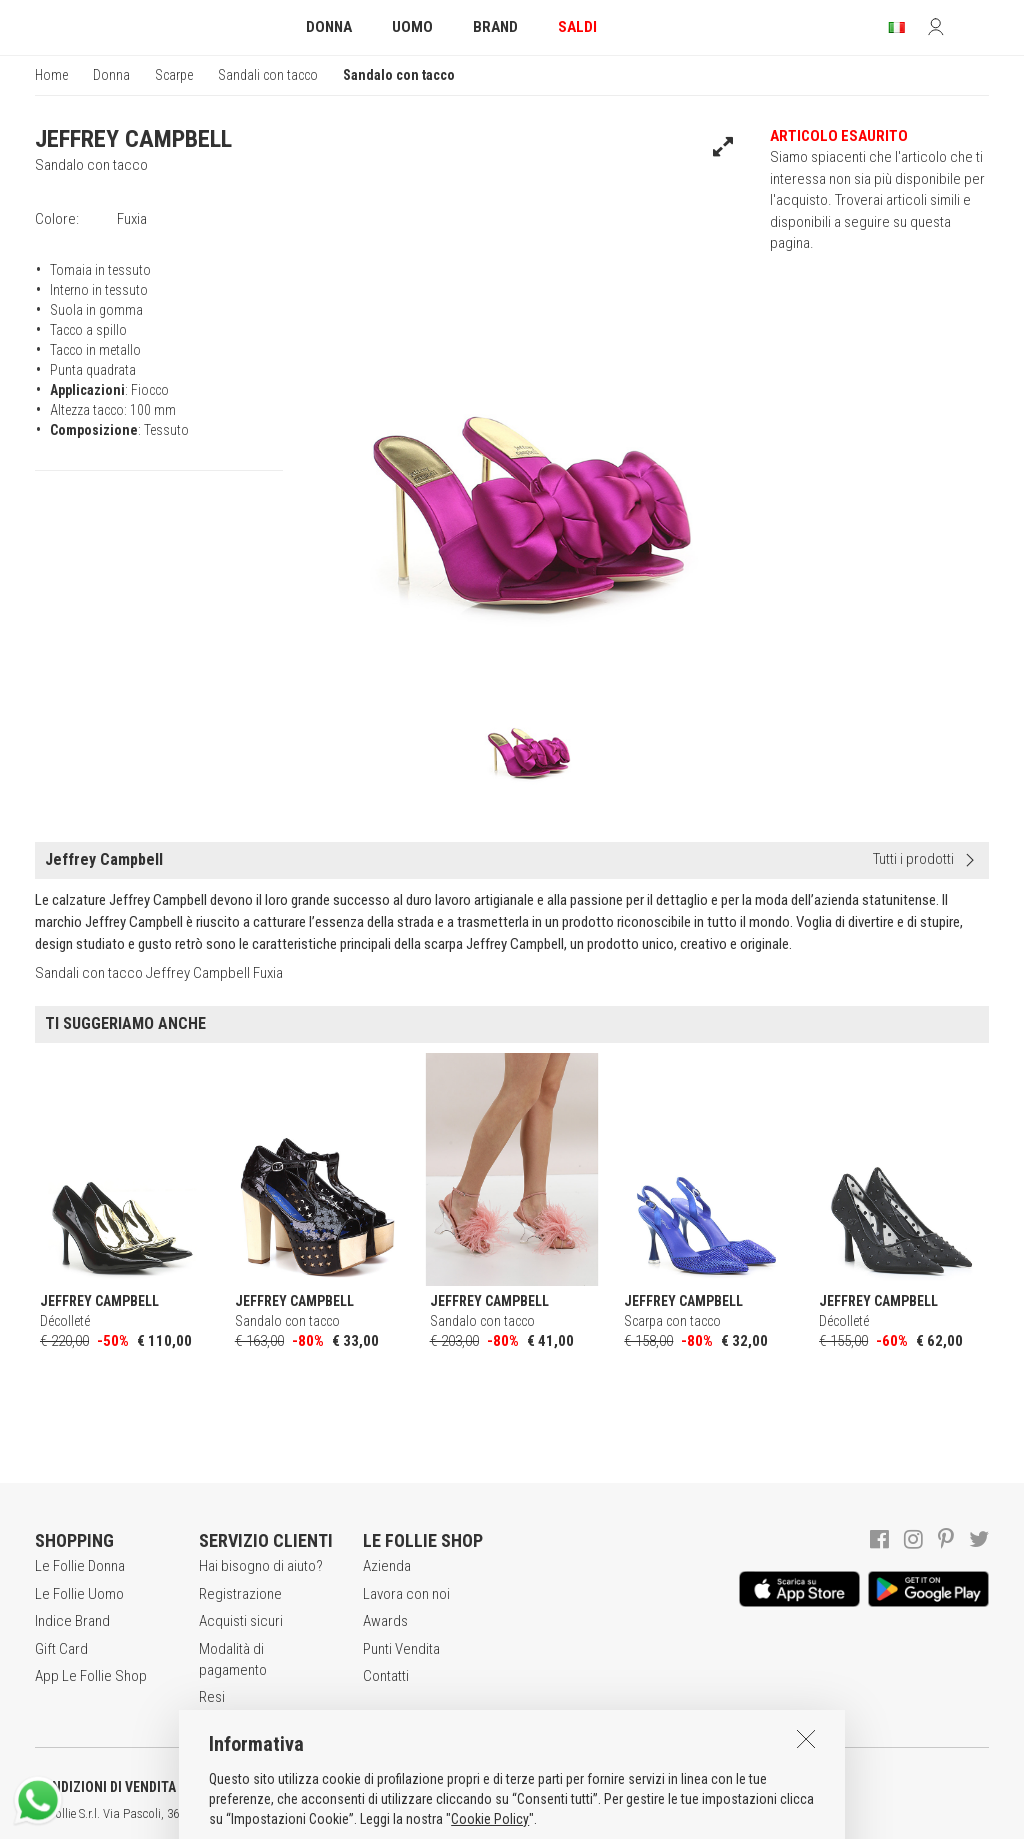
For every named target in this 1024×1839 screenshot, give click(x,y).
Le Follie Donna (80, 1566)
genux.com (641, 1814)
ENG (710, 1814)
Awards (385, 1621)
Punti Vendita (401, 1649)
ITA (686, 1814)
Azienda (387, 1566)
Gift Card (61, 1649)
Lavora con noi (406, 1594)
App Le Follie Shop (91, 1676)
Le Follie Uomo (79, 1594)
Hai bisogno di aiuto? (261, 1566)
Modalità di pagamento (233, 1659)
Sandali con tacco (268, 75)
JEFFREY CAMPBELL (133, 139)
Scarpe (174, 75)
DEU (735, 1814)
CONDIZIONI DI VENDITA (105, 1787)
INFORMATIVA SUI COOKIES (525, 1787)
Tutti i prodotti (913, 859)
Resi (212, 1697)
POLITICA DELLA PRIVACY (310, 1787)
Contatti (386, 1676)
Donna (111, 75)
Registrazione (240, 1594)
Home (51, 75)
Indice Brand (72, 1621)
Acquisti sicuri (241, 1621)
